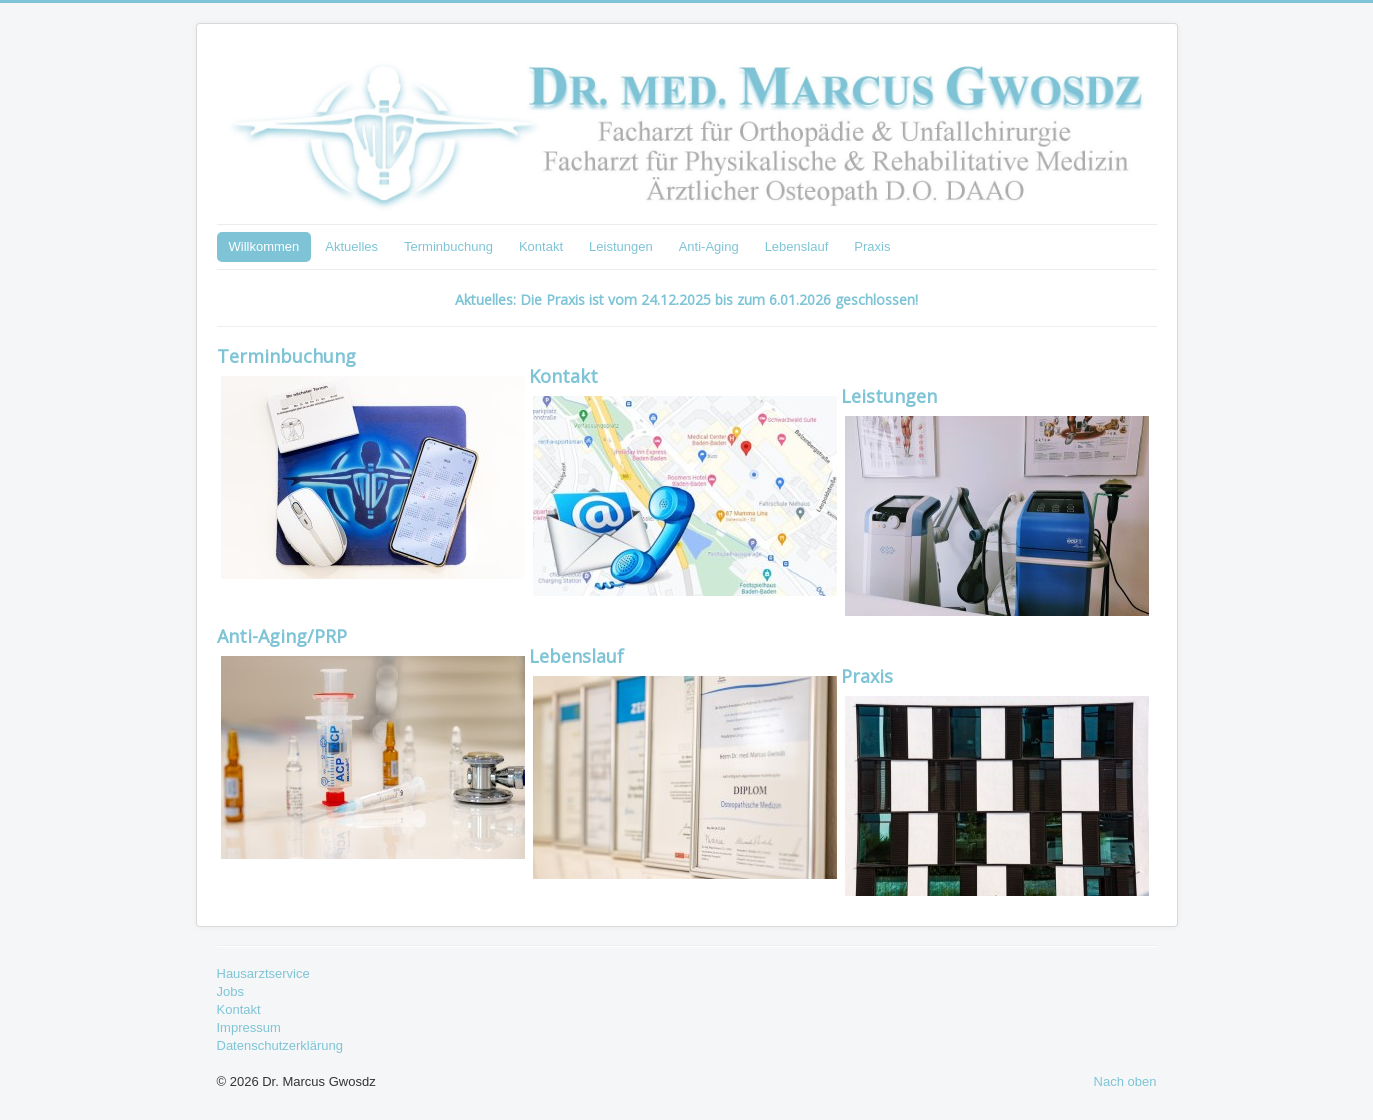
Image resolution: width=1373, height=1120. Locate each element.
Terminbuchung (448, 246)
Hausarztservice (263, 973)
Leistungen (621, 246)
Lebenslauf (797, 246)
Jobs (230, 991)
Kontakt (541, 246)
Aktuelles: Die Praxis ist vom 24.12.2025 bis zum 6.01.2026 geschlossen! (686, 299)
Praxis (872, 246)
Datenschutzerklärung (280, 1045)
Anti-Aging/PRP (282, 636)
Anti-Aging (709, 246)
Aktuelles (351, 246)
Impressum (249, 1027)
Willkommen (264, 246)
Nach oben (1125, 1081)
